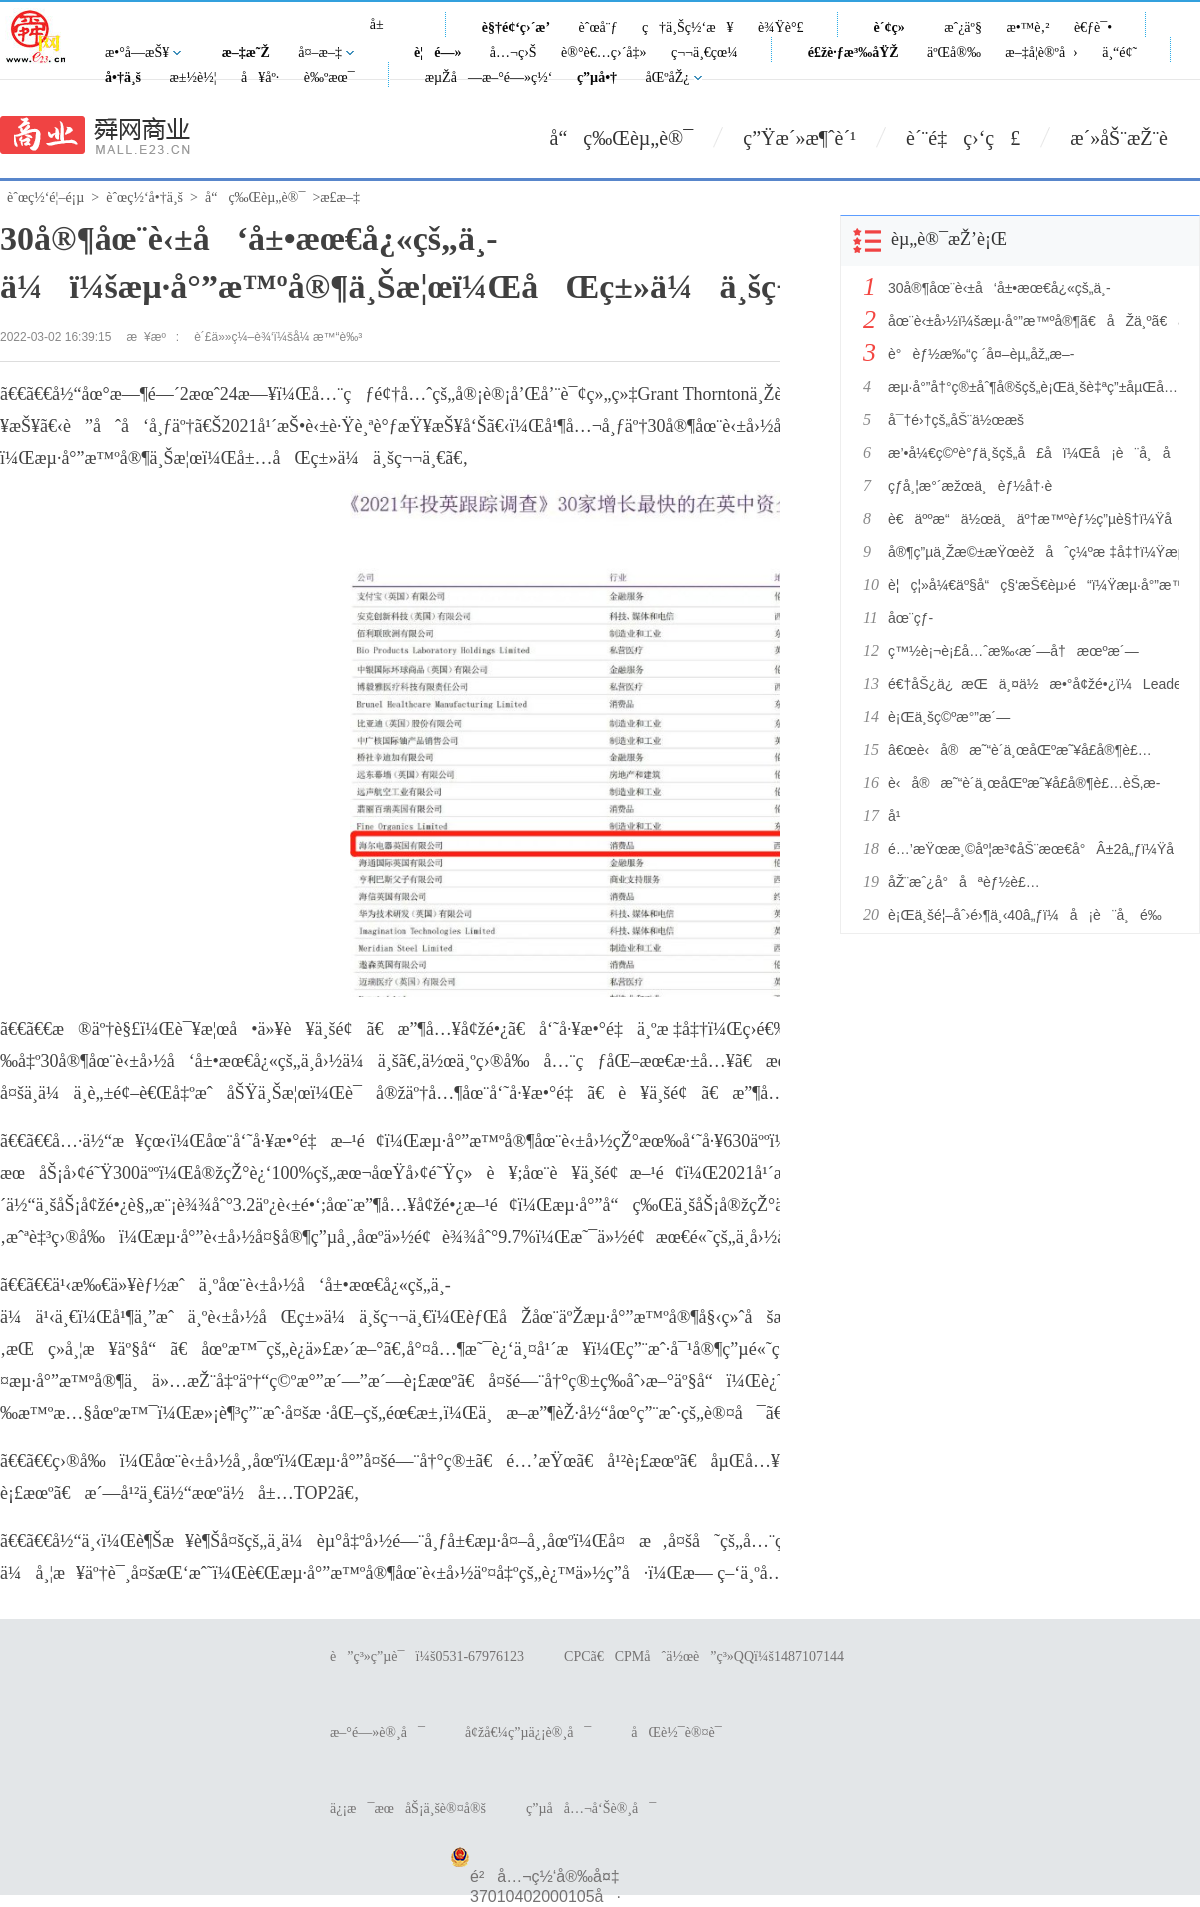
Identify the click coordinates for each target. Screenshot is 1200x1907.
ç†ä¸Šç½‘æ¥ (688, 27)
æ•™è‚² (1027, 27)
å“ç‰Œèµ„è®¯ (622, 138)
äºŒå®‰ (954, 52)
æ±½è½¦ (192, 77)
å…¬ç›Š (513, 52)
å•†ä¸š (123, 77)
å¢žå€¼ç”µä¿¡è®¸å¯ (528, 1732)
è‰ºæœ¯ (329, 77)
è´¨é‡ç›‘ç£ (963, 138)
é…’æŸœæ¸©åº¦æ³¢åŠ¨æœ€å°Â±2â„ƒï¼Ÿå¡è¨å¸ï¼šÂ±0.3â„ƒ (1028, 849)
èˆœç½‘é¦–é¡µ (45, 197)
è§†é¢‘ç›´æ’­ (516, 27)
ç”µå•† (597, 77)
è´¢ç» (895, 27)
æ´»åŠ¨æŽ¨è (1135, 138)
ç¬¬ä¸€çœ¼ (704, 52)
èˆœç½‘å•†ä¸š (144, 197)
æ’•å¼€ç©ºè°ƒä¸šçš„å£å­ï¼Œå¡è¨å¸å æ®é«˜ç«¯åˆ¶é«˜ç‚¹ (1028, 453)
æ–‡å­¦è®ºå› (1041, 52)
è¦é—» (438, 52)
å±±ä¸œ (384, 35)
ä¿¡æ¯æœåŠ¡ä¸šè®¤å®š (408, 1808)
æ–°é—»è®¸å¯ (377, 1732)
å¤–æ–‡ (320, 52)
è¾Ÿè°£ (781, 27)
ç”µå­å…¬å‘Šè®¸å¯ (591, 1808)
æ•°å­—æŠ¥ (137, 52)
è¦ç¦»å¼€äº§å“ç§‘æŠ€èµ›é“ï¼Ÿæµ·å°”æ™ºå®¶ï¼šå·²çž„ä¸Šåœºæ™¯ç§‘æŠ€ (1028, 585)
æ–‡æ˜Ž (246, 52)
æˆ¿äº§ (963, 27)
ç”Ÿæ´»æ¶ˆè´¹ (799, 138)
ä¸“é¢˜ (1119, 52)
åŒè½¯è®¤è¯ (681, 1732)
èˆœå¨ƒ (598, 27)
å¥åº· (260, 77)
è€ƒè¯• (1093, 27)
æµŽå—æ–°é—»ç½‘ (489, 77)
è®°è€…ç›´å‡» (603, 52)
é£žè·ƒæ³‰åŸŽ (853, 52)
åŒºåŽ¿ (668, 77)
